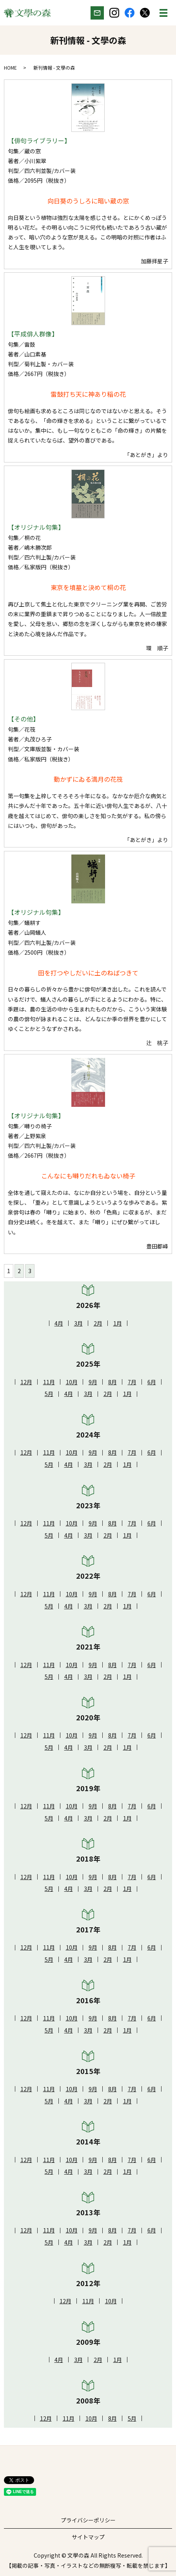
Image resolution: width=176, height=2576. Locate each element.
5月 (49, 1394)
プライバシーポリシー (88, 2520)
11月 (49, 1382)
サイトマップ (88, 2537)
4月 (58, 1323)
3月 (78, 1323)
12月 (26, 1382)
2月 (98, 1323)
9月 (93, 1382)
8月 (112, 1382)
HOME (10, 67)
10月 (72, 1382)
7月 (132, 1382)
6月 (151, 1382)
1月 (117, 1323)
